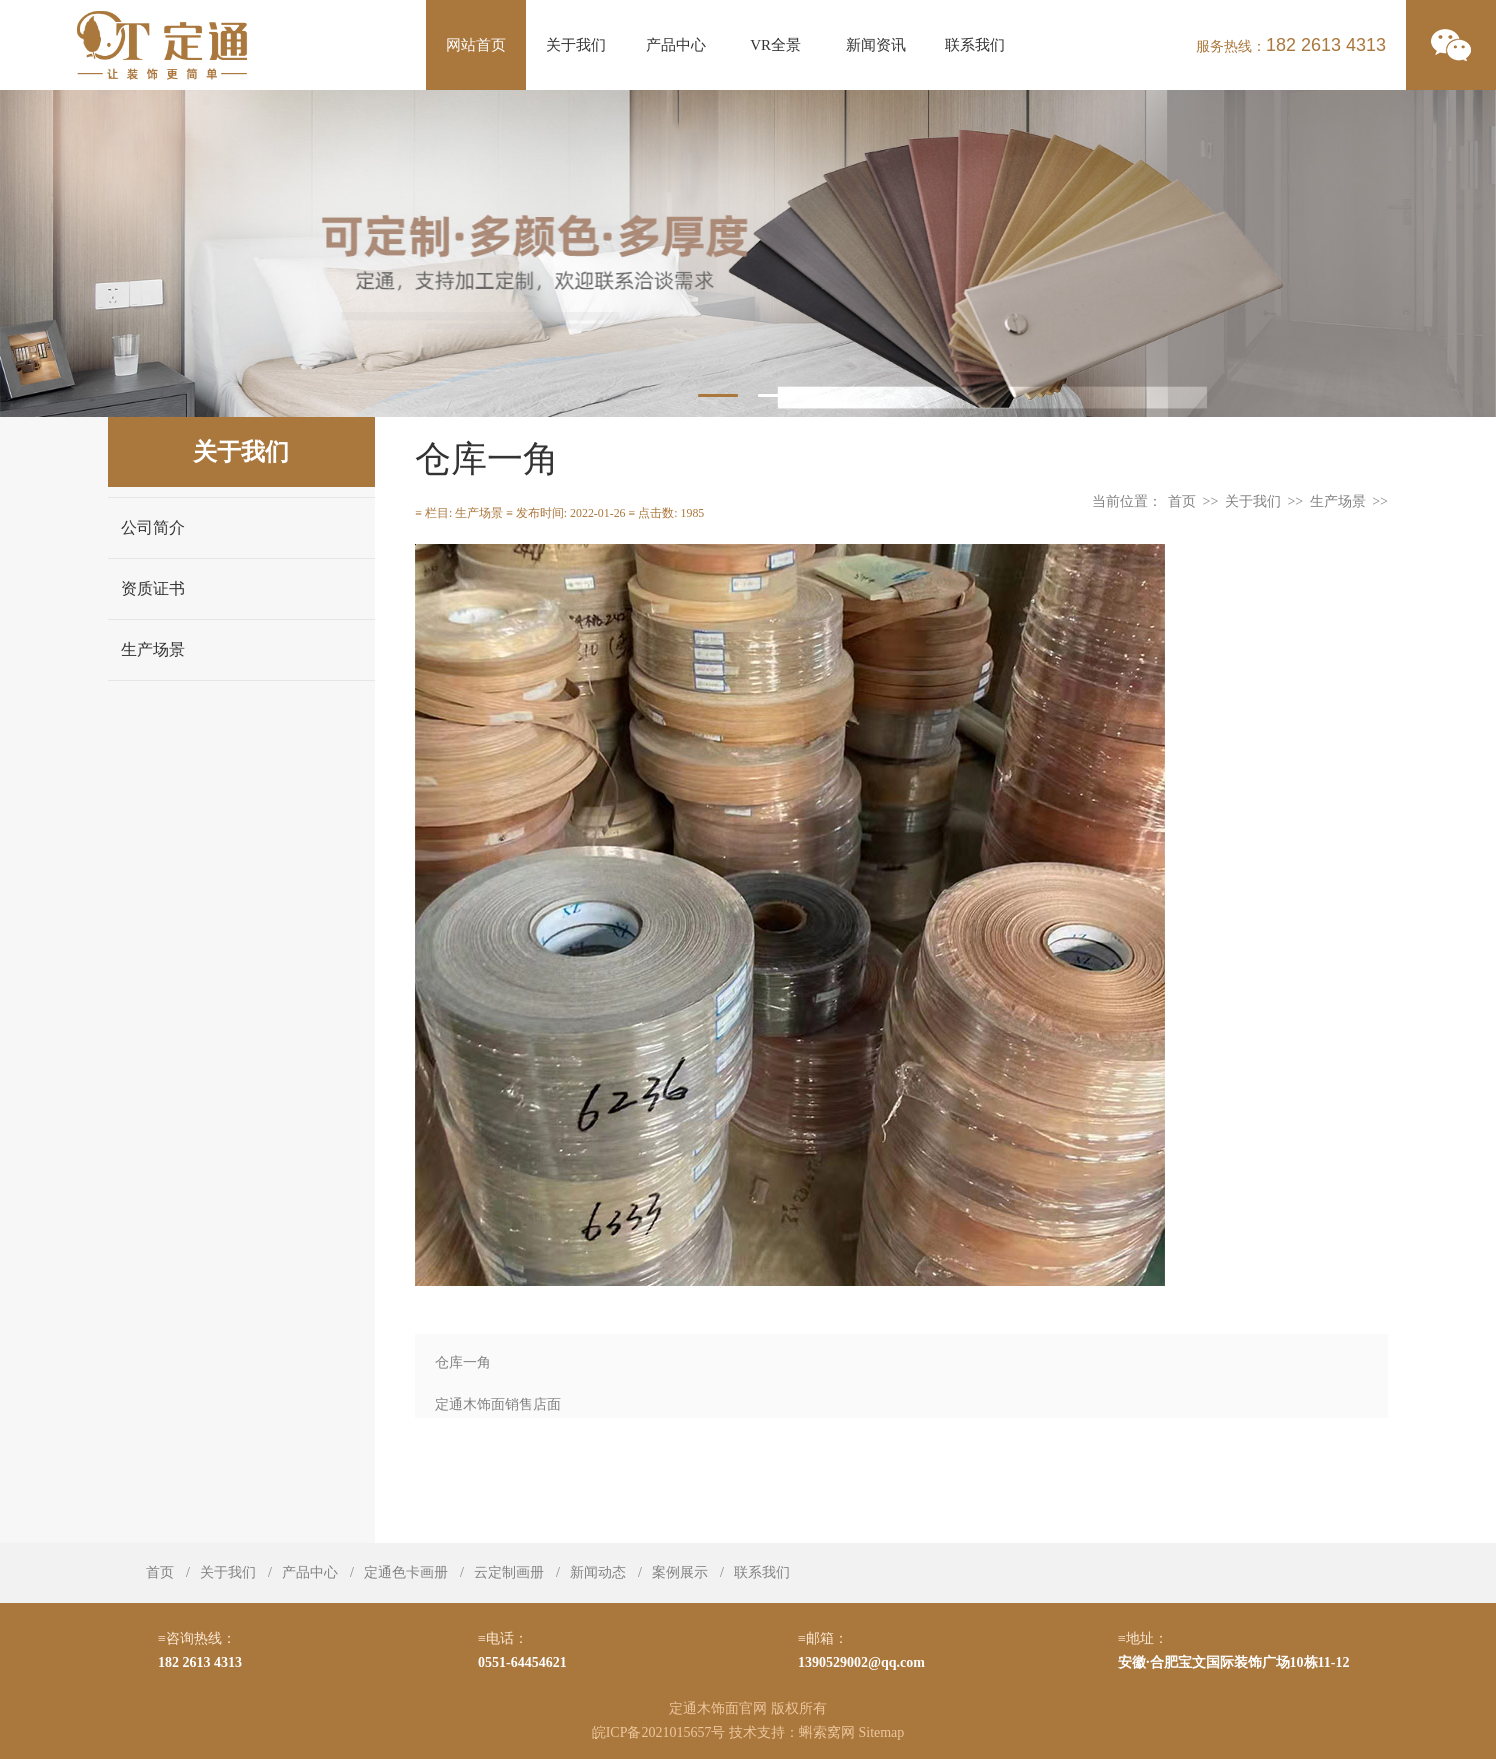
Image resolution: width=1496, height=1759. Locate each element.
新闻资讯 (876, 45)
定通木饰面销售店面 (498, 1404)
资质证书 (153, 588)
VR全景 (775, 45)
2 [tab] (778, 395)
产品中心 (676, 45)
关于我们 (576, 45)
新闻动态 (598, 1572)
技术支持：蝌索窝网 (792, 1732)
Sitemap (881, 1732)
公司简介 (153, 527)
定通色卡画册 (406, 1572)
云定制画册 (509, 1572)
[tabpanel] (748, 253)
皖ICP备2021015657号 (659, 1732)
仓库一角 (463, 1362)
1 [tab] (718, 395)
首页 (1182, 501)
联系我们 (975, 45)
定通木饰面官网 (718, 1708)
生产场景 (153, 649)
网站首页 (476, 45)
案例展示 (680, 1572)
